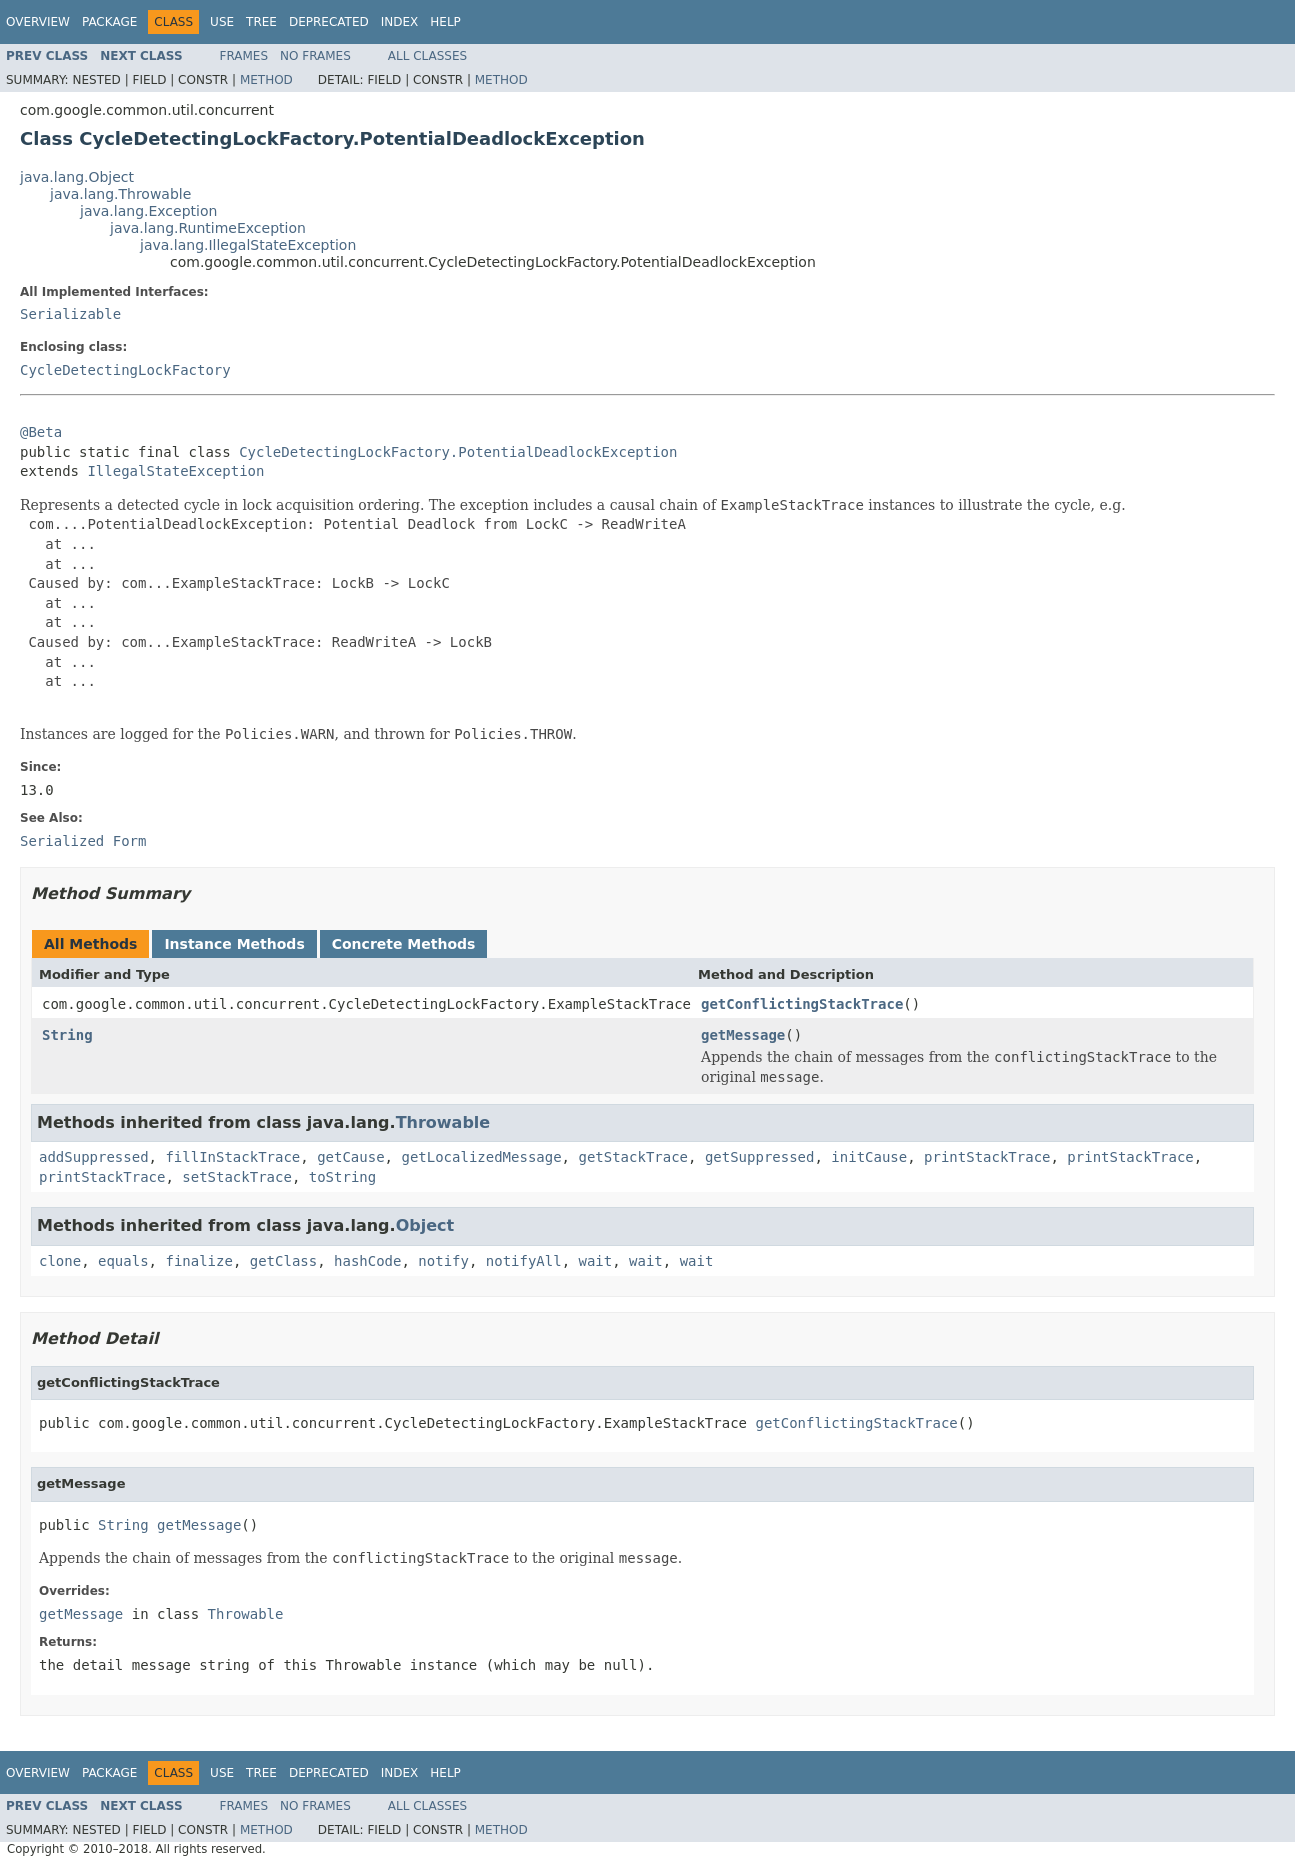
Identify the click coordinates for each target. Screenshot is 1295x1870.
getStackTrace (633, 1157)
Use (222, 22)
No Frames (315, 56)
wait (596, 1261)
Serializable (70, 314)
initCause (869, 1157)
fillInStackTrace (232, 1157)
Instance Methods (234, 944)
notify (443, 1261)
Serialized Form (83, 841)
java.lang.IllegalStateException (248, 245)
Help (445, 22)
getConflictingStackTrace (802, 1004)
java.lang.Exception (148, 211)
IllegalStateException (175, 471)
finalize (198, 1261)
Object (425, 1225)
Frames (244, 56)
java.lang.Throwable (120, 194)
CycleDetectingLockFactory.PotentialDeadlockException (458, 452)
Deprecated (329, 22)
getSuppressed (760, 1157)
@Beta (41, 432)
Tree (261, 22)
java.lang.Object (77, 177)
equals (123, 1261)
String (67, 1035)
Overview (38, 22)
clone (60, 1261)
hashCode (367, 1261)
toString (342, 1177)
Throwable (443, 1122)
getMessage (743, 1035)
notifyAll (524, 1261)
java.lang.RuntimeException (208, 228)
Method (266, 80)
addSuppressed (94, 1157)
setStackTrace (237, 1177)
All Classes (427, 56)
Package (109, 22)
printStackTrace (987, 1157)
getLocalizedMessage (481, 1157)
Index (400, 22)
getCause (350, 1157)
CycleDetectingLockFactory (125, 370)
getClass (283, 1261)
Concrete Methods (404, 944)
